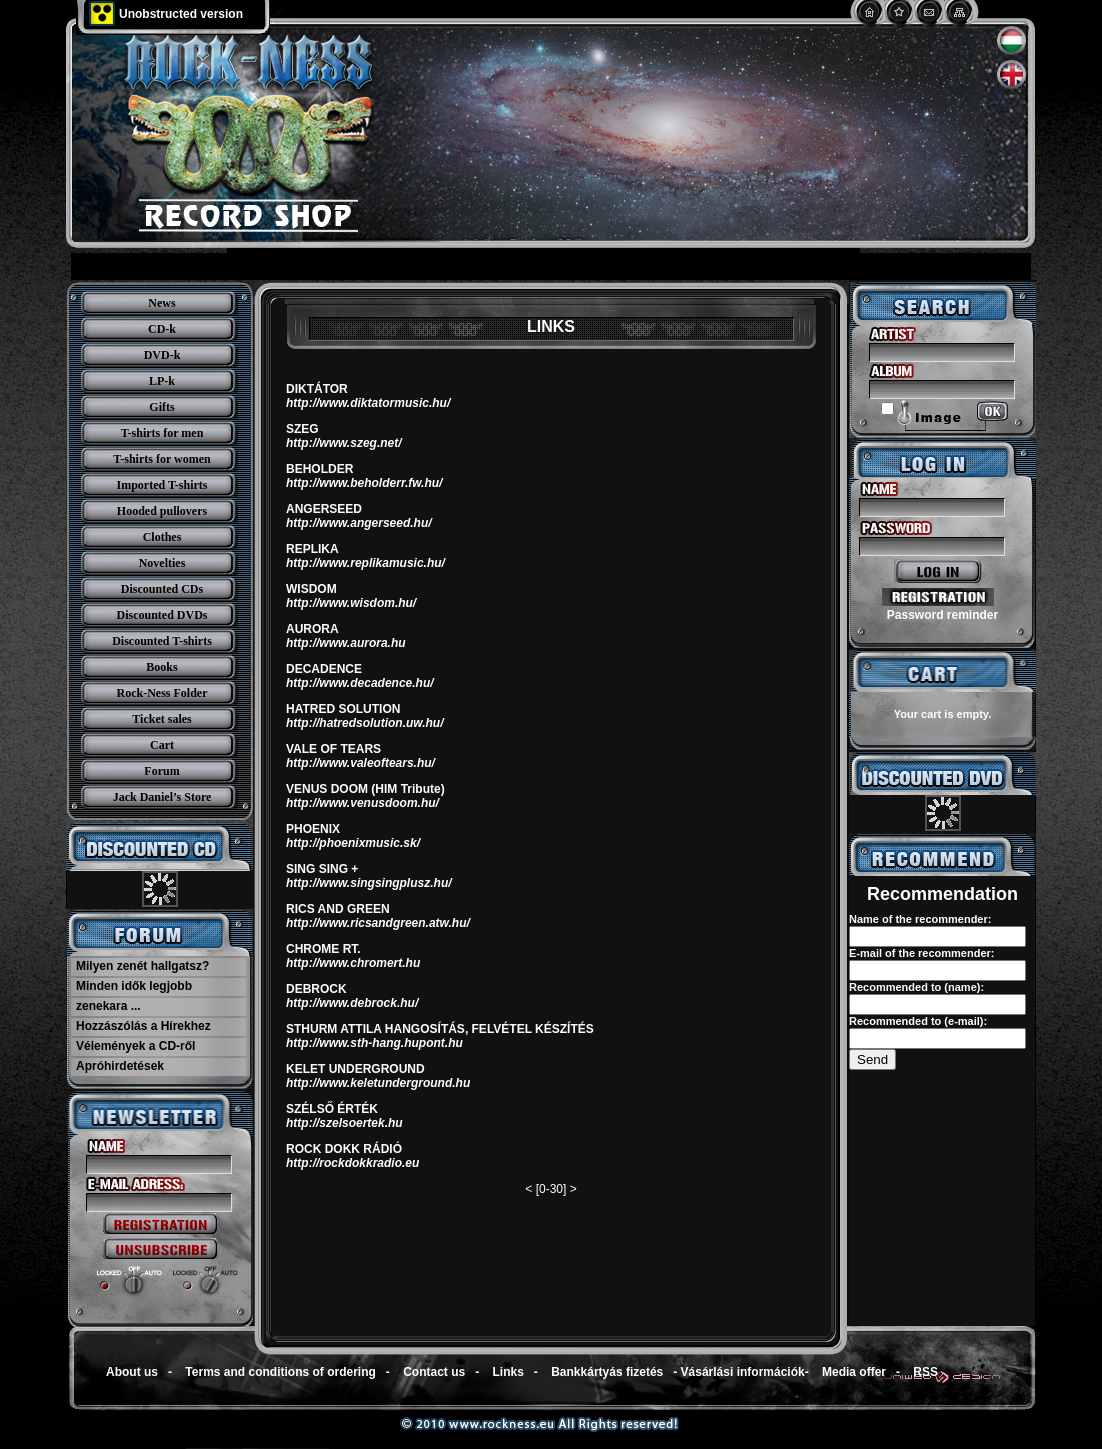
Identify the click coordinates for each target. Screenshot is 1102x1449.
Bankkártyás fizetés (607, 1372)
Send (872, 1059)
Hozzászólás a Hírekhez (143, 1026)
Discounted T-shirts (162, 641)
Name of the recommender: (920, 919)
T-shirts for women (161, 459)
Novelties (162, 563)
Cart (162, 745)
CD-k (162, 329)
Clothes (162, 537)
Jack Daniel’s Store (162, 797)
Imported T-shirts (161, 485)
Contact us (434, 1372)
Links (508, 1372)
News (161, 303)
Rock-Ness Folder (162, 693)
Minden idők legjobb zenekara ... (134, 996)
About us (132, 1372)
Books (161, 667)
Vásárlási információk (743, 1372)
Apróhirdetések (120, 1066)
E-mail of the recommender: (921, 953)
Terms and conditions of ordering (280, 1372)
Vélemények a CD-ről (135, 1046)
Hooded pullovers (162, 511)
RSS (925, 1372)
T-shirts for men (162, 433)
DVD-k (162, 355)
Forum (161, 771)
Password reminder (942, 615)
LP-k (162, 381)
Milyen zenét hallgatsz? (142, 966)
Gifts (161, 407)
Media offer (854, 1372)
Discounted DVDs (161, 615)
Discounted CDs (162, 589)
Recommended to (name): (916, 987)
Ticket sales (161, 719)
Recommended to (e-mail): (918, 1021)
